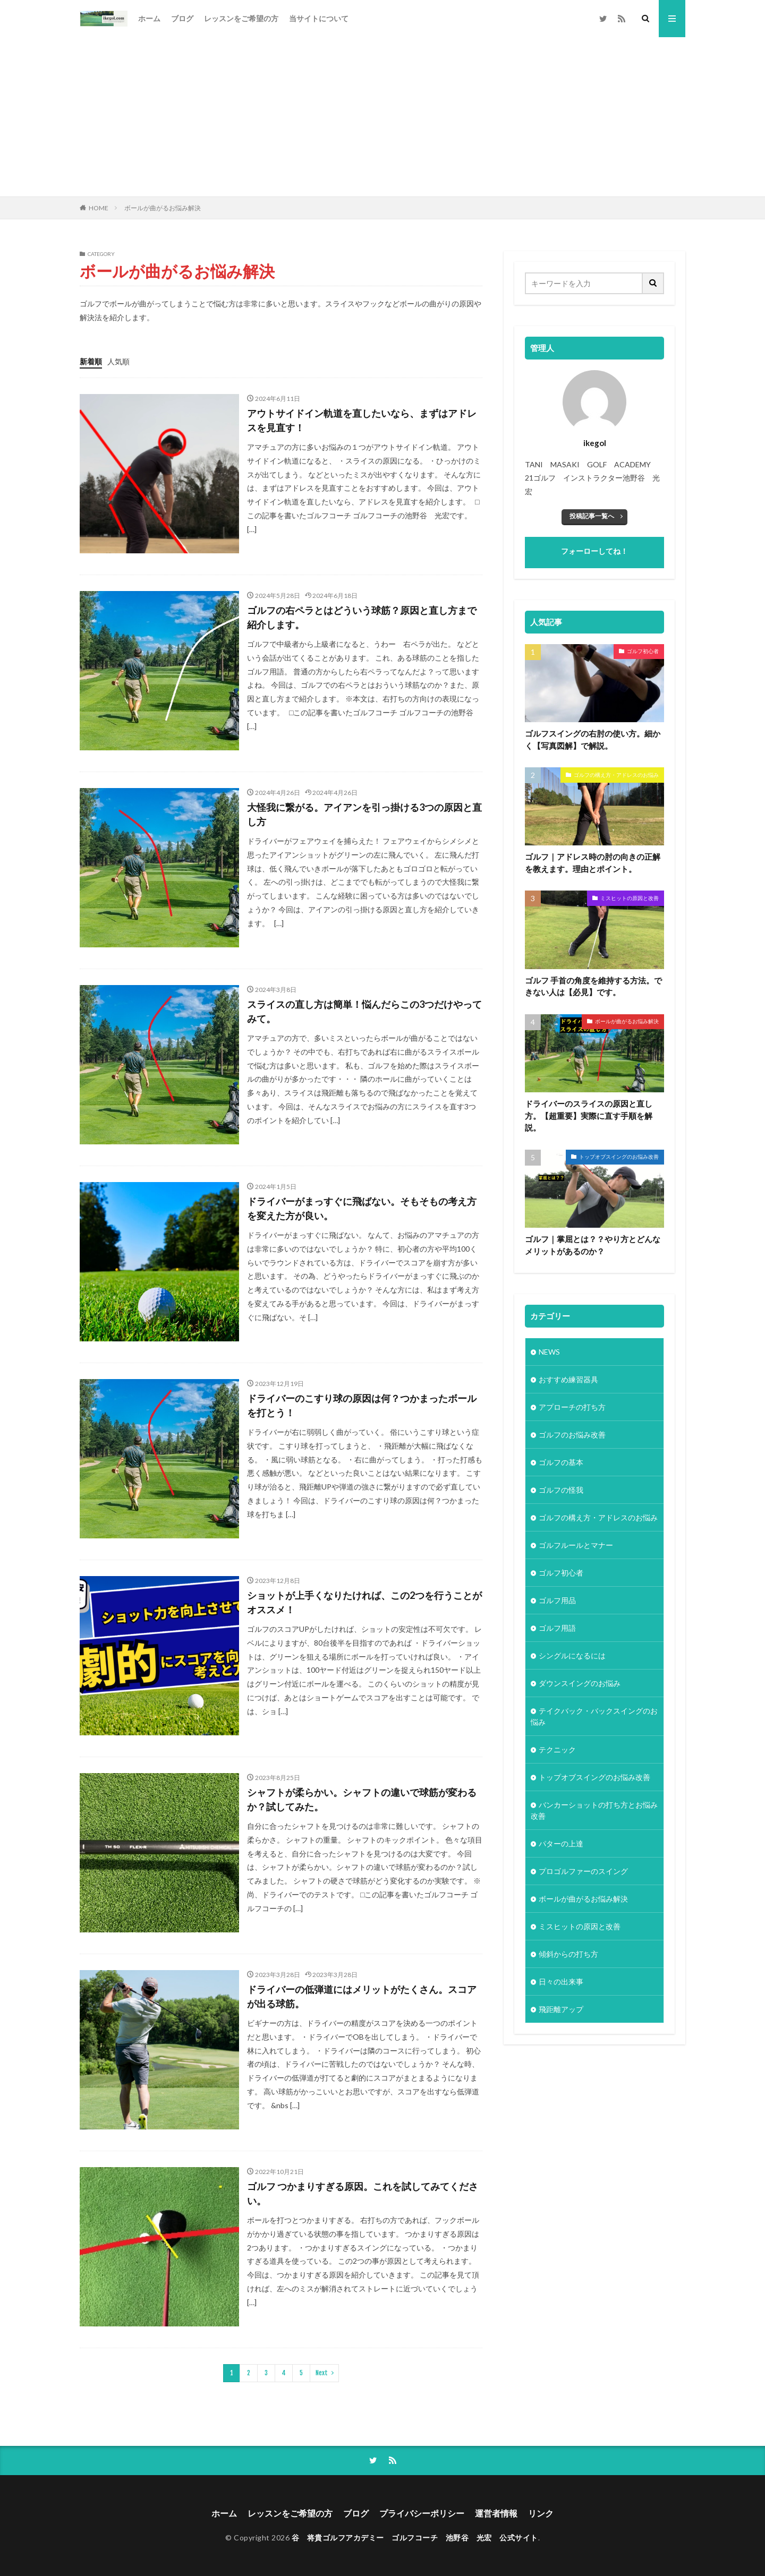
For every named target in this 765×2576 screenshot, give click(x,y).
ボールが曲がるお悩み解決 (162, 208)
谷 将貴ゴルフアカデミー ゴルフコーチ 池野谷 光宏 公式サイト (415, 2537)
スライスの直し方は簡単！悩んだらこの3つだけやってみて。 (364, 1011)
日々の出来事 (561, 1981)
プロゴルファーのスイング (583, 1871)
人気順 (118, 361)
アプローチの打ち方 (572, 1406)
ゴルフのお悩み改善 (572, 1434)
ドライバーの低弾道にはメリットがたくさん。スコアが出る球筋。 (362, 1996)
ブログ (182, 18)
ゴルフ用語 (557, 1627)
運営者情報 (496, 2513)
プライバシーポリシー (421, 2513)
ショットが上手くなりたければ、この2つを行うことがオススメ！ (364, 1602)
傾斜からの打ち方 (568, 1953)
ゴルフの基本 (561, 1462)
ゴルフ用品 (557, 1600)
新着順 (91, 361)
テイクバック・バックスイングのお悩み (594, 1716)
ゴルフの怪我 (561, 1489)
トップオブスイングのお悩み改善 (619, 1156)
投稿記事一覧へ (592, 516)
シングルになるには (572, 1655)
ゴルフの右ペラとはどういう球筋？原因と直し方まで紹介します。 (362, 617)
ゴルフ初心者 (643, 651)
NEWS (549, 1351)
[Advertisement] (382, 116)
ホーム (149, 18)
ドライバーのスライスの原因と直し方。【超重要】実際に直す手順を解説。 (588, 1115)
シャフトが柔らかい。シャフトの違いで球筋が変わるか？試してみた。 (362, 1799)
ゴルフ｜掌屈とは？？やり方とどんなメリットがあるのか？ (592, 1245)
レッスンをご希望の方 (241, 18)
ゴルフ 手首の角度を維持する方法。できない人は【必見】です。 (593, 986)
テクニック (557, 1749)
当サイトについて (318, 18)
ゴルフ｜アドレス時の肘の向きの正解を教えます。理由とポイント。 (592, 863)
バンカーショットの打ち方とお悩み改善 (594, 1810)
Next (322, 2373)
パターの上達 (561, 1843)
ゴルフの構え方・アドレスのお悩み (616, 775)
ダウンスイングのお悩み (579, 1683)
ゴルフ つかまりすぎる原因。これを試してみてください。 (362, 2193)
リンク (541, 2513)
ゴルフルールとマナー (576, 1545)
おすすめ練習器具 (568, 1379)
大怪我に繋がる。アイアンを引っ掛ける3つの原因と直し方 (364, 814)
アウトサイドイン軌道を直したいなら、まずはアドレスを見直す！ (362, 420)
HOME (98, 208)
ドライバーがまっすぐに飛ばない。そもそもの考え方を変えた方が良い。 (362, 1208)
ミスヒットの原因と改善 (629, 898)
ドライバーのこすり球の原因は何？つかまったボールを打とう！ (362, 1405)
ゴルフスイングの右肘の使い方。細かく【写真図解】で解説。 (592, 739)
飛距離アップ (561, 2009)
